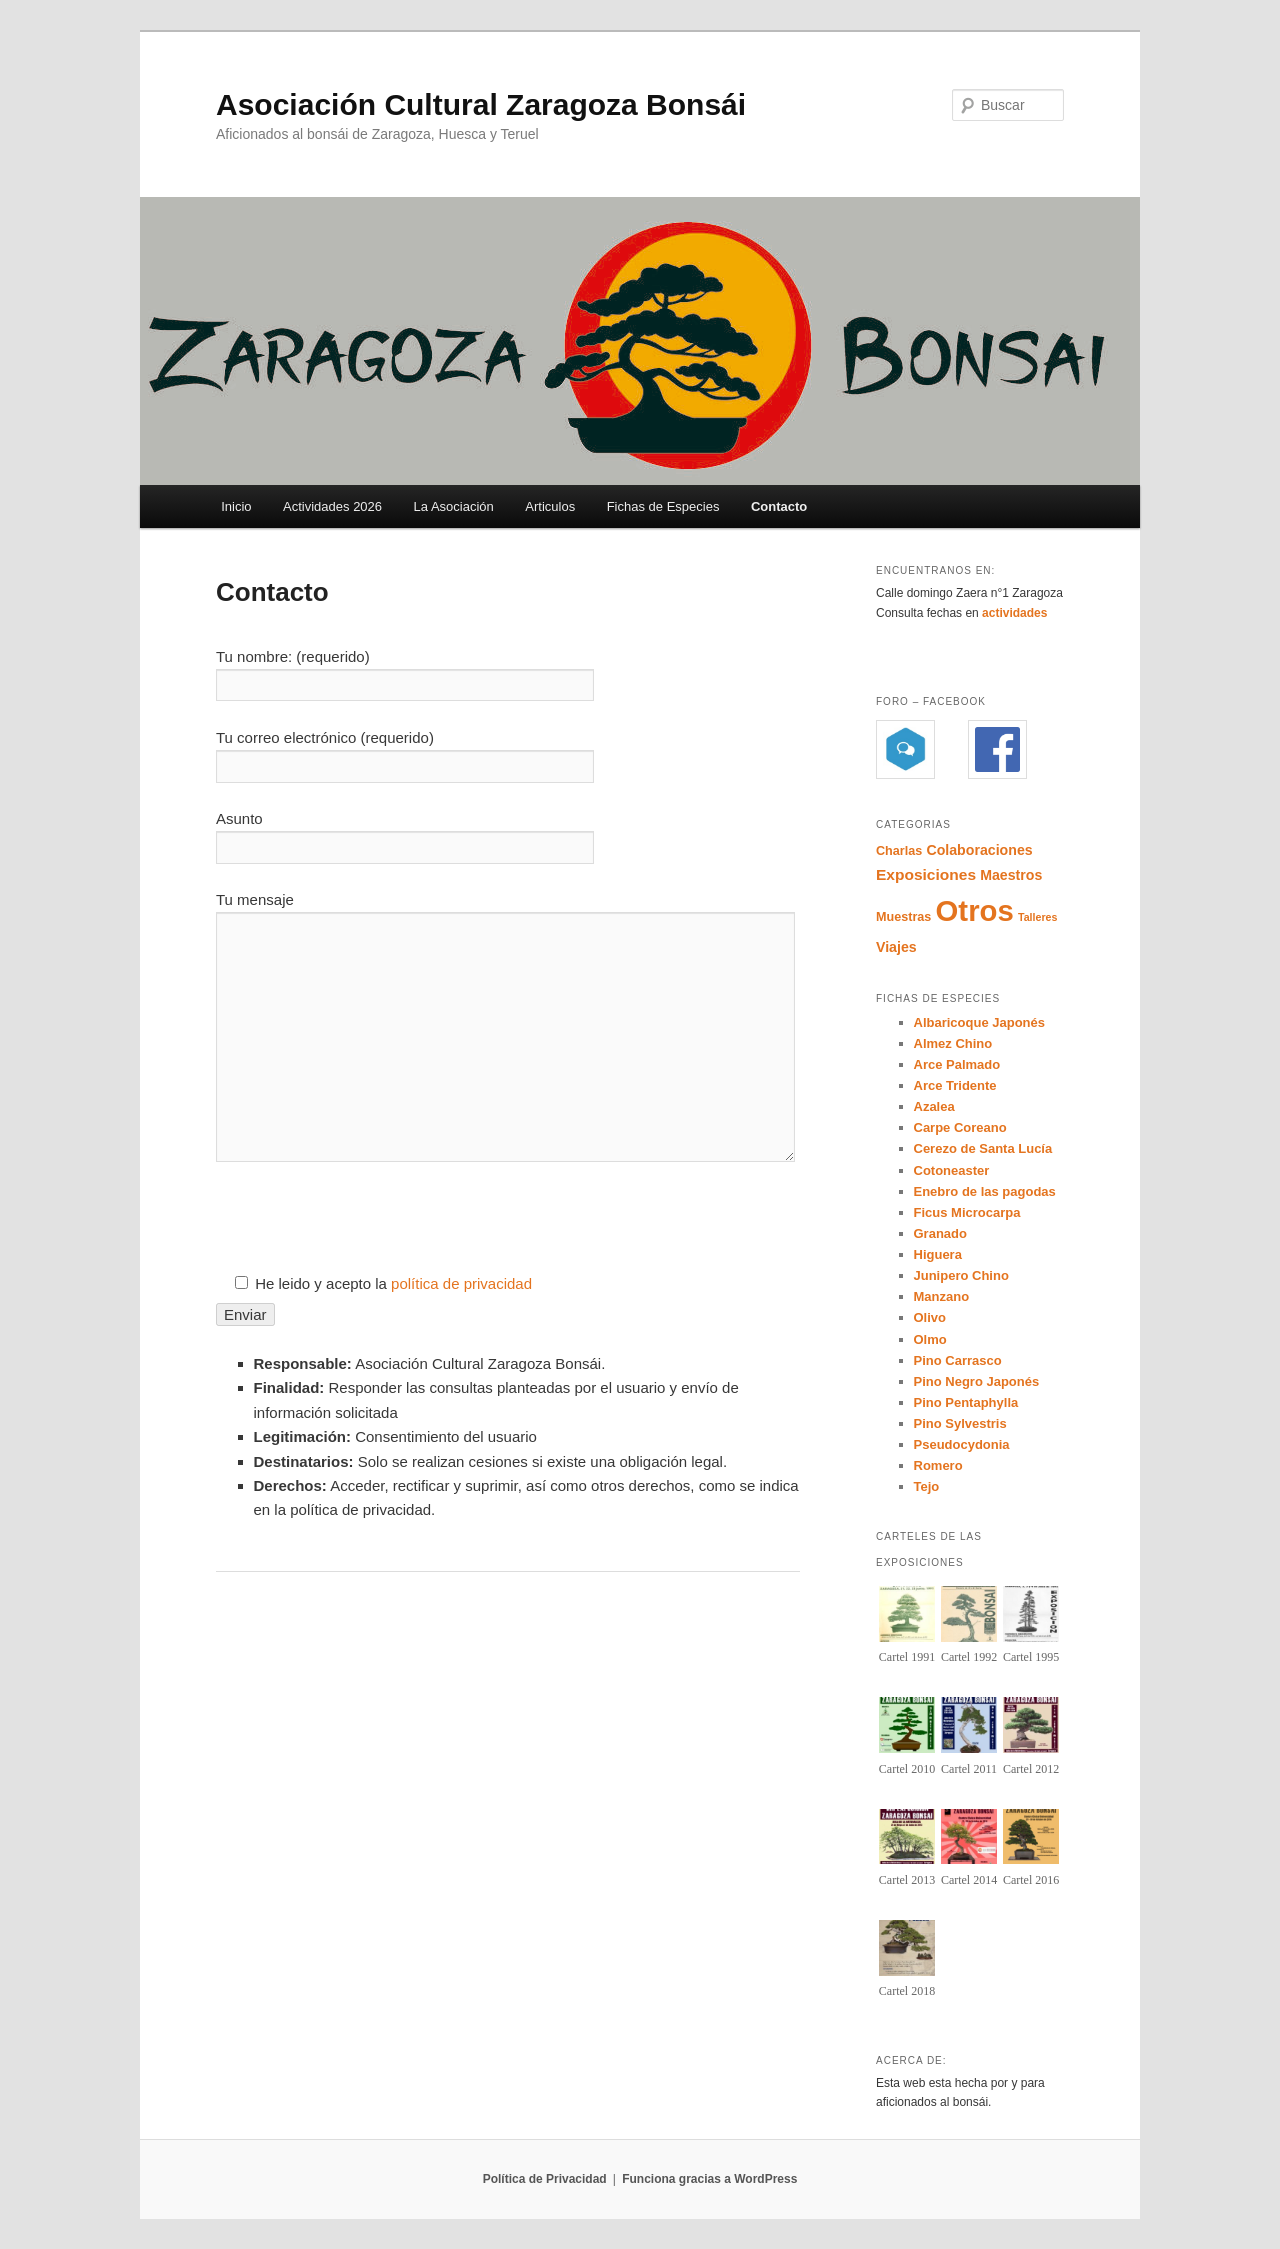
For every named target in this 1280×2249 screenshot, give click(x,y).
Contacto (779, 506)
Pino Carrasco (958, 1360)
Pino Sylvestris (960, 1423)
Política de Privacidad (545, 2179)
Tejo (927, 1486)
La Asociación (454, 506)
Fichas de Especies (663, 506)
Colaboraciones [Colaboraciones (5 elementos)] (979, 850)
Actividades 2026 (332, 506)
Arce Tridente (955, 1085)
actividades (1016, 613)
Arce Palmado (957, 1064)
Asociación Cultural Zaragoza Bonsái (481, 104)
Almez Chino (953, 1043)
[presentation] (368, 1233)
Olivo (930, 1317)
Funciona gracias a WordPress (709, 2179)
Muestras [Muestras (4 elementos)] (903, 917)
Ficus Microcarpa (967, 1212)
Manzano (942, 1296)
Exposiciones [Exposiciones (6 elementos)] (926, 874)
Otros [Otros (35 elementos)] (975, 910)
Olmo (930, 1339)
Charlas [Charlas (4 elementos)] (899, 851)
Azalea (934, 1106)
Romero (938, 1465)
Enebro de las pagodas (985, 1191)
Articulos (550, 506)
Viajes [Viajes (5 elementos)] (896, 947)
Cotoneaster (952, 1170)
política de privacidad (461, 1283)
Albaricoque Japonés (979, 1022)
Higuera (938, 1254)
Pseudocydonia (962, 1444)
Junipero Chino (961, 1275)
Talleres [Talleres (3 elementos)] (1038, 917)
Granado (940, 1233)
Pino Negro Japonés (977, 1381)
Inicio (236, 506)
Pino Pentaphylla (966, 1402)
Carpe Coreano (960, 1127)
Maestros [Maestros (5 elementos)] (1011, 875)
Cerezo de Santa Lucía (983, 1148)
